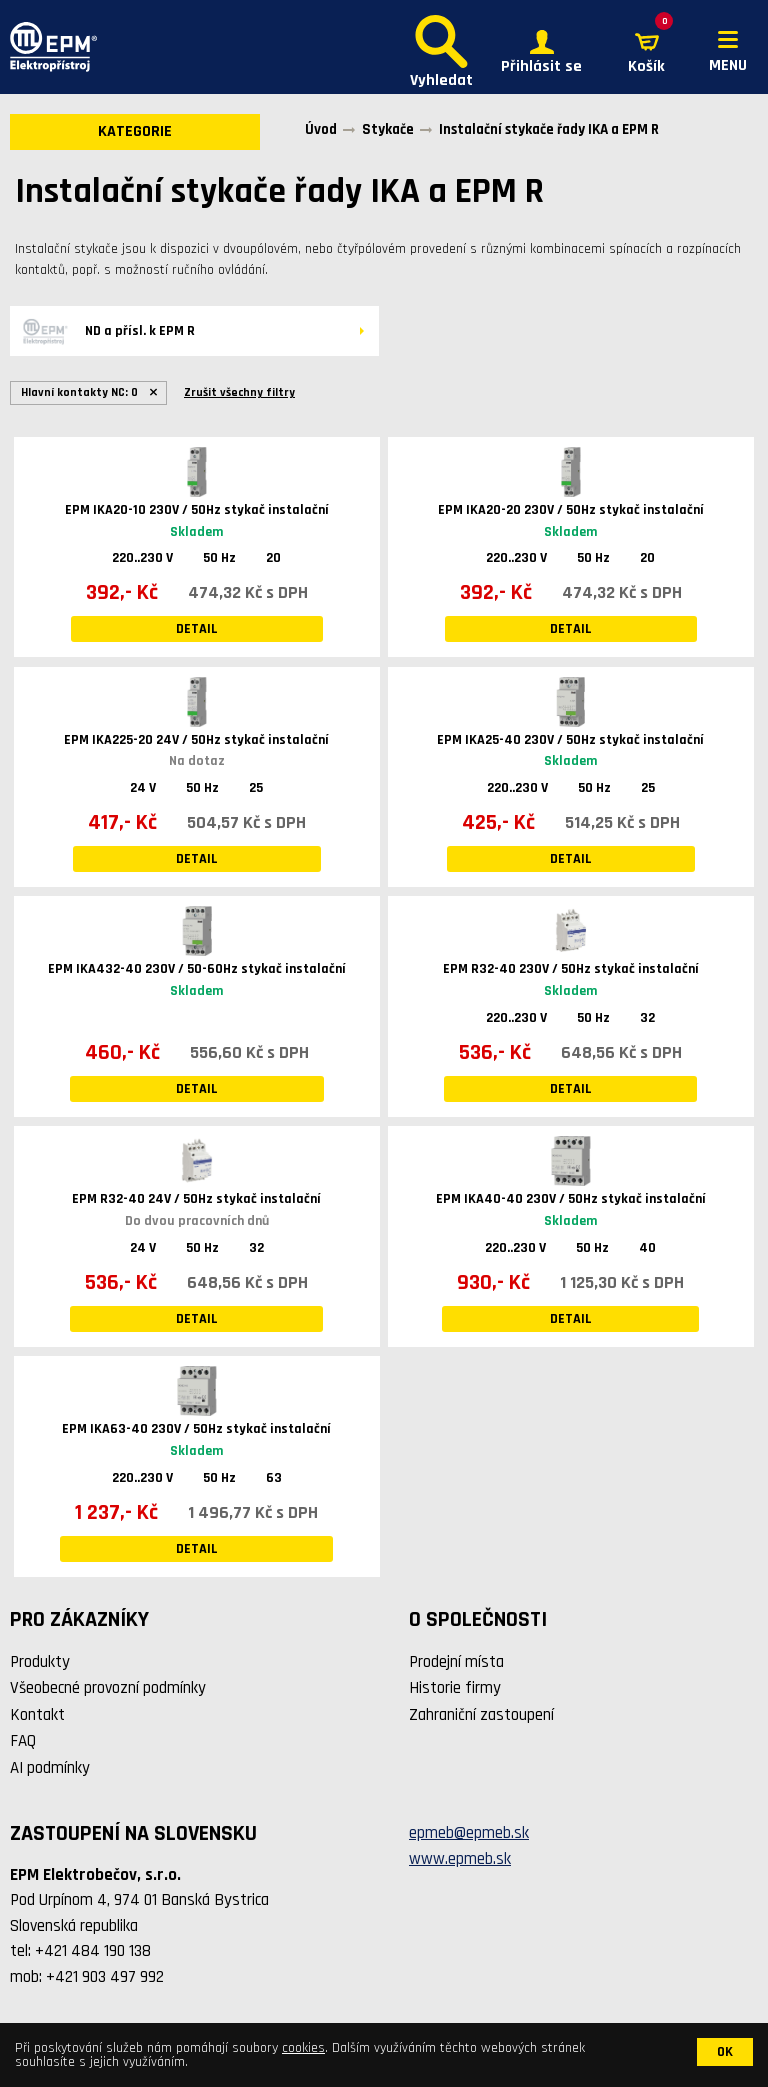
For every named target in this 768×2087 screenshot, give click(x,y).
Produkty (40, 1662)
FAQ (23, 1741)
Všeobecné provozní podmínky (108, 1688)
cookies (303, 2048)
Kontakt (37, 1715)
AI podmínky (50, 1768)
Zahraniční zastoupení (481, 1715)
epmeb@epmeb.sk (469, 1833)
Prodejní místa (456, 1662)
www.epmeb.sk (460, 1859)
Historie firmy (455, 1688)
